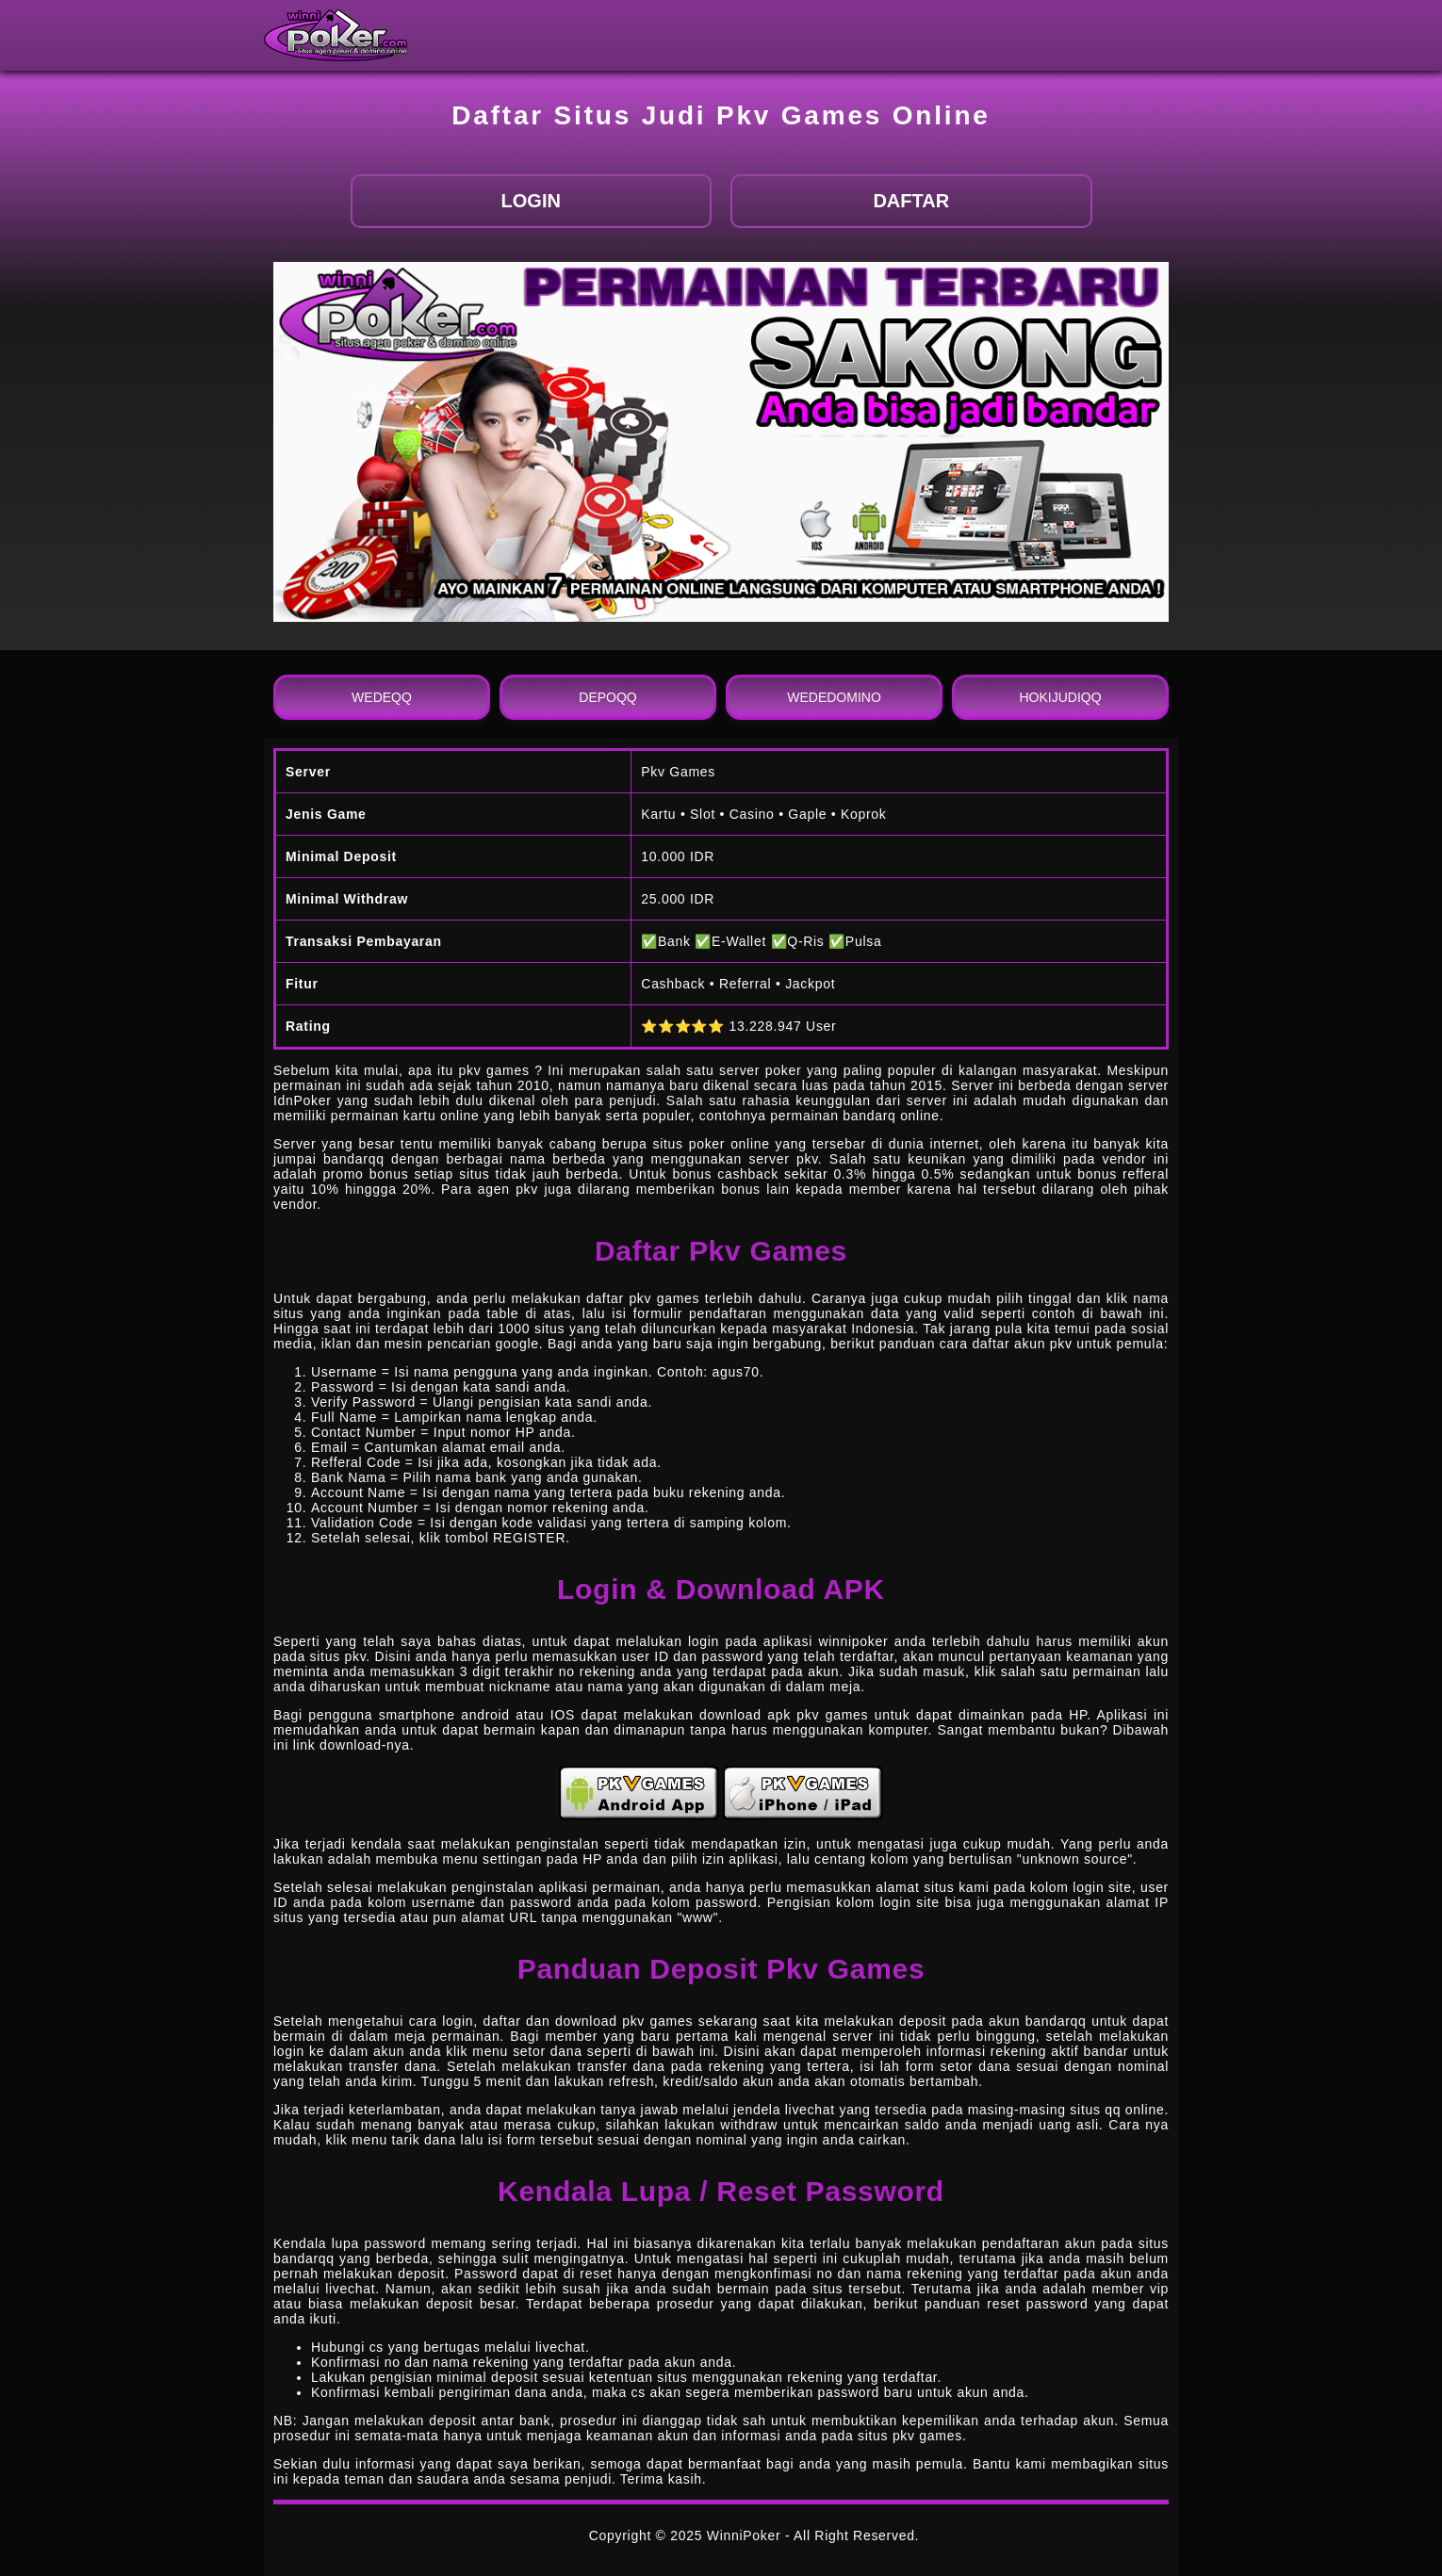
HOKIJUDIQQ (1060, 697)
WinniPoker (744, 2535)
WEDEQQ (382, 697)
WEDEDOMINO (834, 697)
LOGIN (531, 200)
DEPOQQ (607, 697)
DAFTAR (911, 200)
